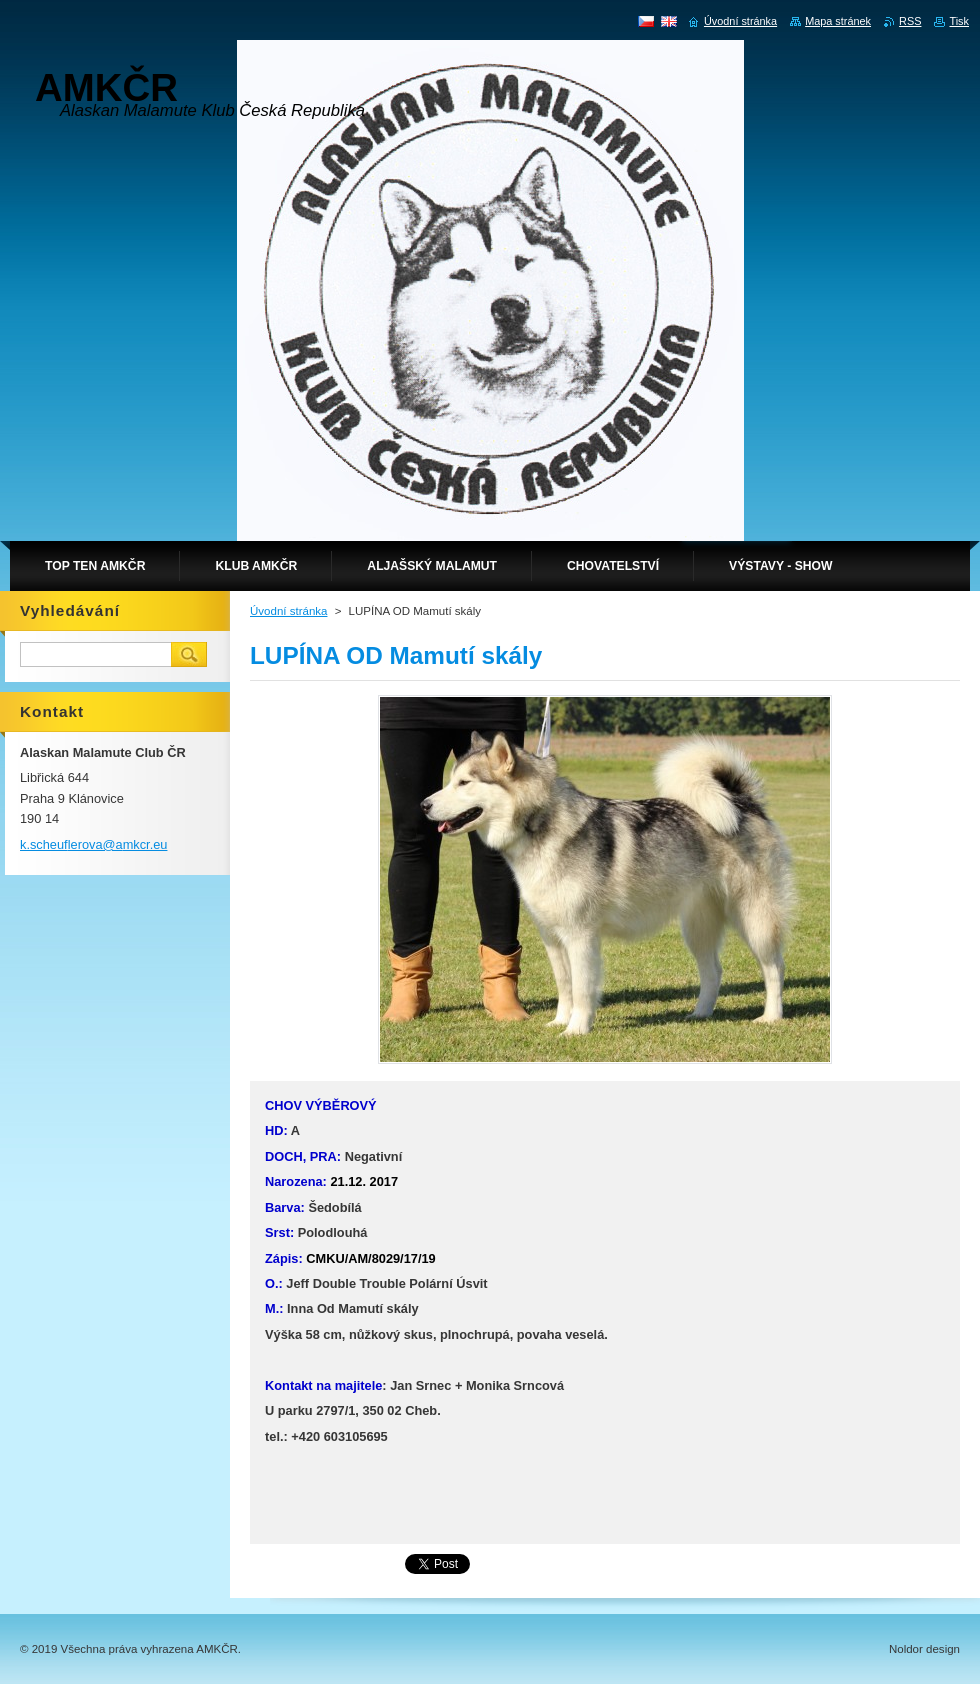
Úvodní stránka (288, 611)
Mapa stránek (838, 21)
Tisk (959, 21)
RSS (910, 21)
